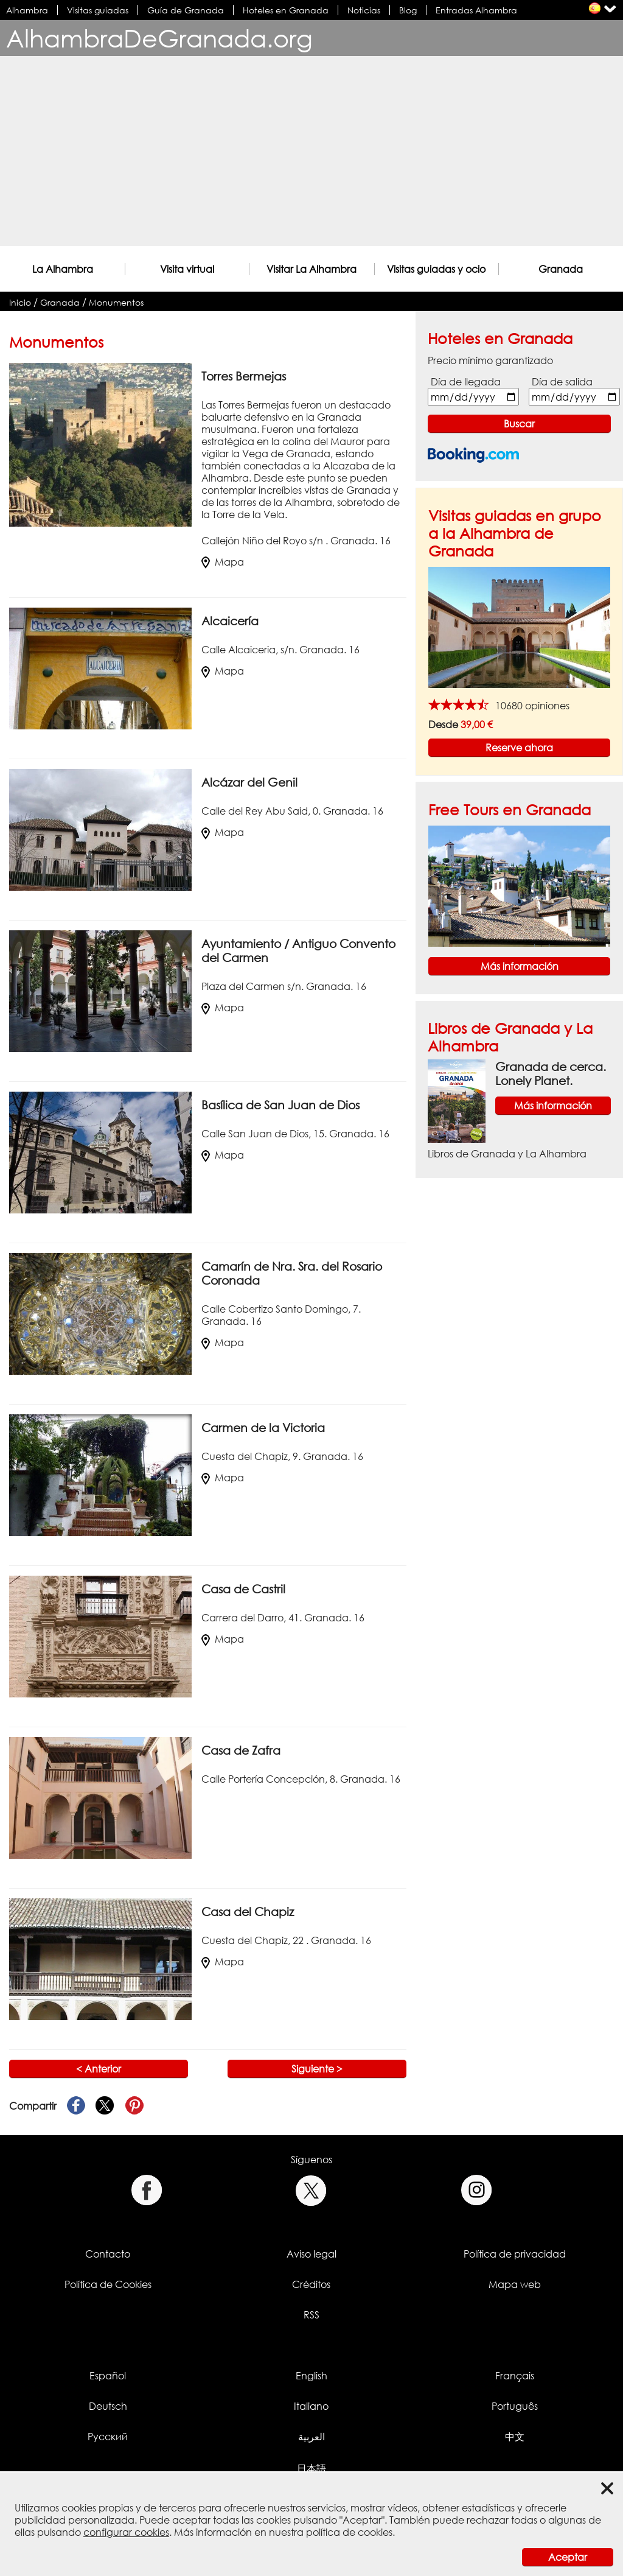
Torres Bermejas (243, 376)
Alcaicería (230, 621)
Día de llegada (466, 382)
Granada (560, 269)
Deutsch (108, 2406)
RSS (311, 2315)
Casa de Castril (243, 1589)
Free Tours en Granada (509, 809)
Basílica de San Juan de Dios (280, 1105)
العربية (311, 2436)
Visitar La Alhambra (311, 269)
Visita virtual (187, 269)
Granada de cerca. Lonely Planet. (550, 1073)
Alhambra (27, 10)
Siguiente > (317, 2069)
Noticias (363, 10)
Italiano (311, 2406)
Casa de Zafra (240, 1750)
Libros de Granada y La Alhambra (507, 1154)
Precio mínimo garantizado (490, 360)
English (311, 2376)
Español (107, 2376)
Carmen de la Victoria (263, 1427)
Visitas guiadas (97, 10)
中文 (514, 2436)
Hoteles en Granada (286, 10)
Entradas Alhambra (476, 10)
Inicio (20, 302)
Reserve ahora (519, 748)
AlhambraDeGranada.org (159, 38)
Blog (408, 10)
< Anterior (98, 2069)
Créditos (311, 2284)
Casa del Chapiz (247, 1911)
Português (515, 2406)
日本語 (311, 2468)
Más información (520, 966)
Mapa (222, 562)
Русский (108, 2436)
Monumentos (116, 302)
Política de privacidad (515, 2254)
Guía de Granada (185, 10)
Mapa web (515, 2284)
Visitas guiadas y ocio (436, 269)
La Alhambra (62, 269)
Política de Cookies (107, 2284)
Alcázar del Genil (249, 782)
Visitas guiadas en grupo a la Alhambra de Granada (514, 533)
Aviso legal (311, 2254)
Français (514, 2376)
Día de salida (562, 382)
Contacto (107, 2254)
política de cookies (349, 2532)
